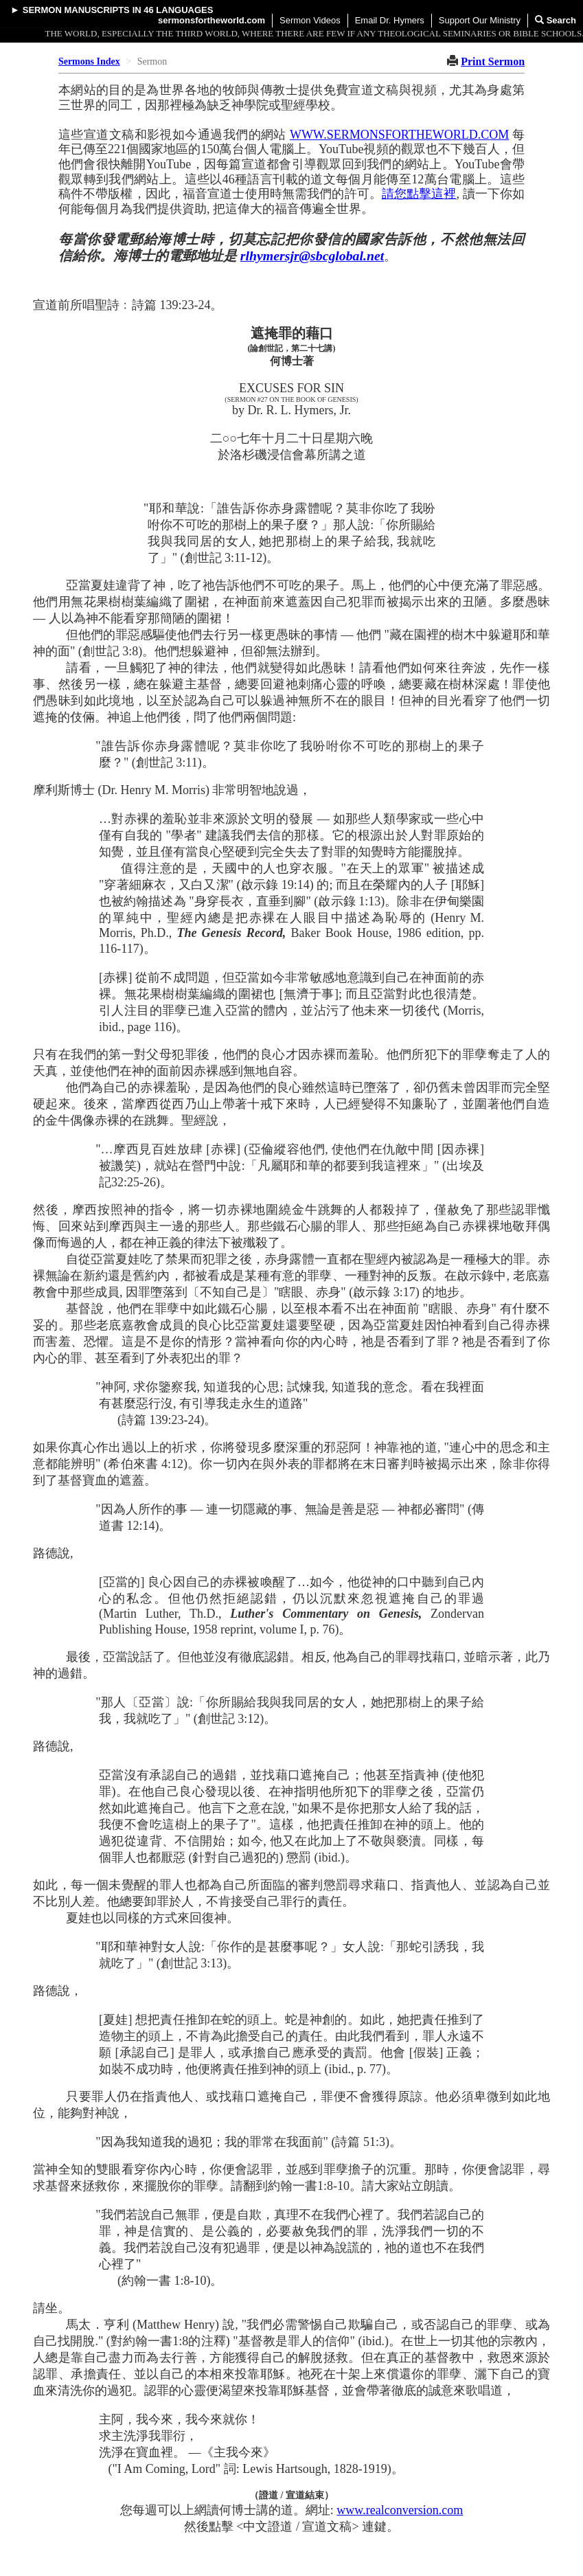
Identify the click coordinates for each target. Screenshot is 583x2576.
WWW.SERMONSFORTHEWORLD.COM (399, 135)
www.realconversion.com (399, 2510)
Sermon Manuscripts (76, 10)
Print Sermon (493, 61)
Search (555, 20)
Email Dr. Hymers (389, 20)
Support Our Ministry (480, 20)
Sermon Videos (310, 20)
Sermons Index (89, 61)
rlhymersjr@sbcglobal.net (312, 255)
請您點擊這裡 (419, 194)
